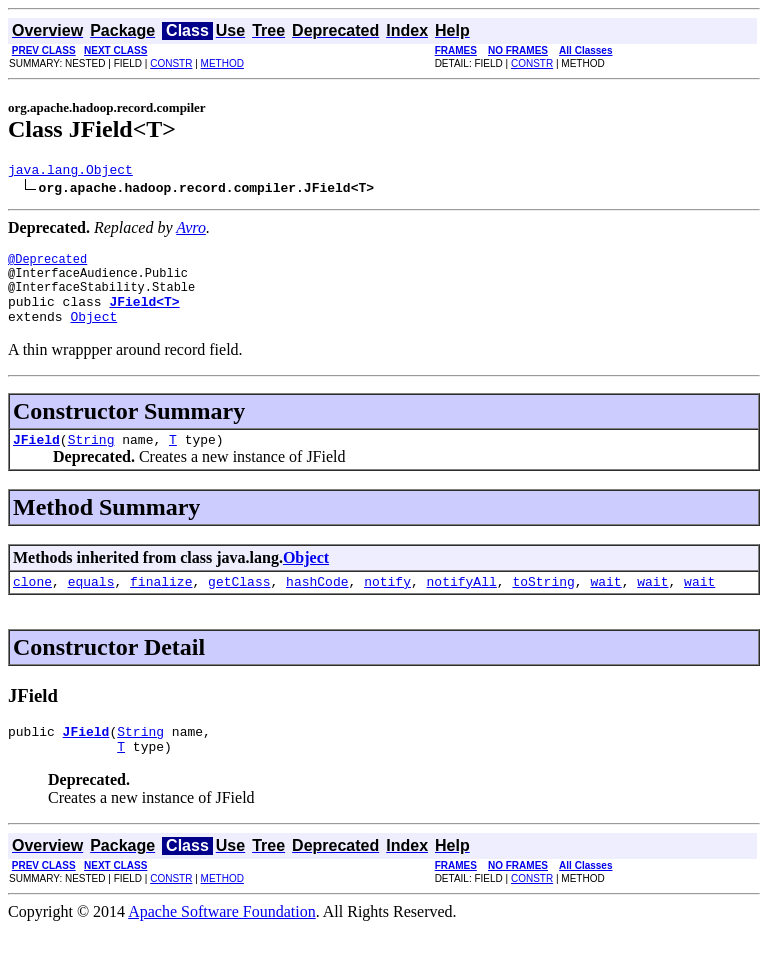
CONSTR (171, 63)
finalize (161, 605)
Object (93, 334)
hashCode (317, 605)
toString (543, 605)
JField (36, 460)
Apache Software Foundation (222, 941)
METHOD (222, 63)
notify (387, 605)
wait (605, 605)
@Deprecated (47, 264)
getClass (239, 605)
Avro (191, 230)
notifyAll (462, 605)
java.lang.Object (70, 172)
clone (32, 605)
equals (91, 605)
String (91, 460)
